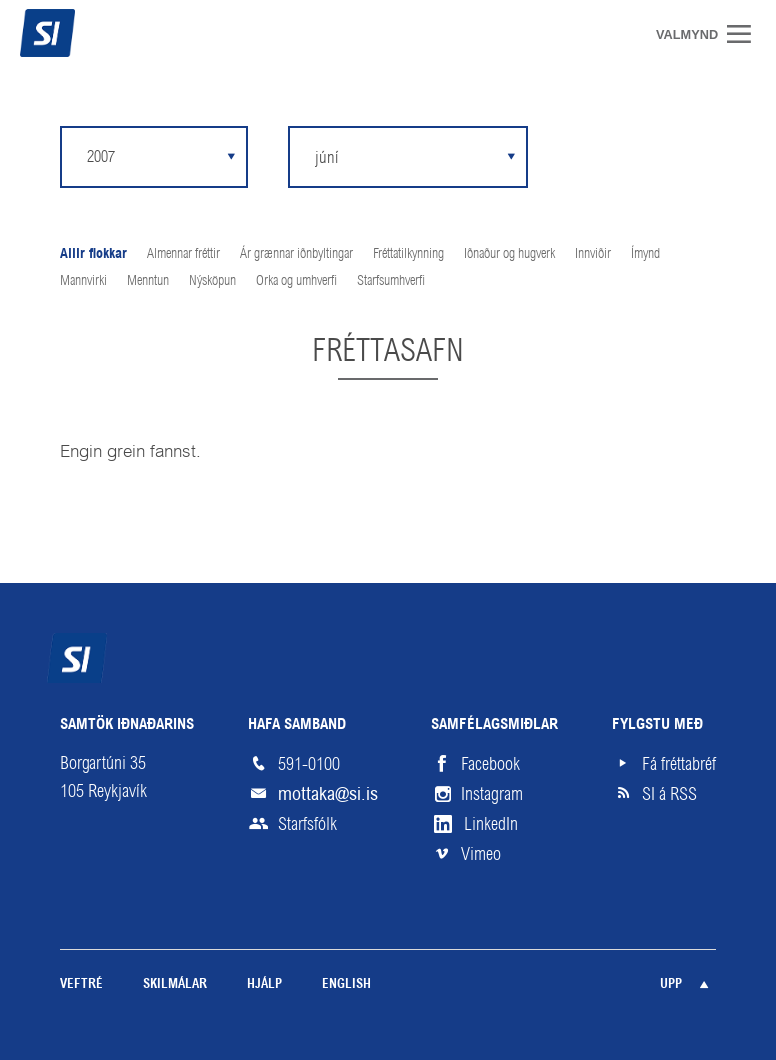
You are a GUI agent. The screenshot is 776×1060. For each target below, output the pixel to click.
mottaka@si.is (328, 793)
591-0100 (309, 764)
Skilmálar (175, 984)
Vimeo (481, 854)
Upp (671, 984)
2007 (101, 156)
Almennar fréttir (183, 253)
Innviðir (593, 253)
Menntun (148, 280)
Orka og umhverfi (296, 280)
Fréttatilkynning (408, 253)
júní (326, 157)
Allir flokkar (93, 254)
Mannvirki (83, 280)
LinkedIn (491, 824)
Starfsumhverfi (391, 280)
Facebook (490, 764)
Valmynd (746, 34)
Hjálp (264, 984)
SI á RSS (669, 794)
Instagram (492, 794)
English (346, 984)
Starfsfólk (307, 824)
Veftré (81, 984)
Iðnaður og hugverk (509, 253)
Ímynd (645, 253)
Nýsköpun (212, 280)
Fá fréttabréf (679, 764)
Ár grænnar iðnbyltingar (296, 253)
